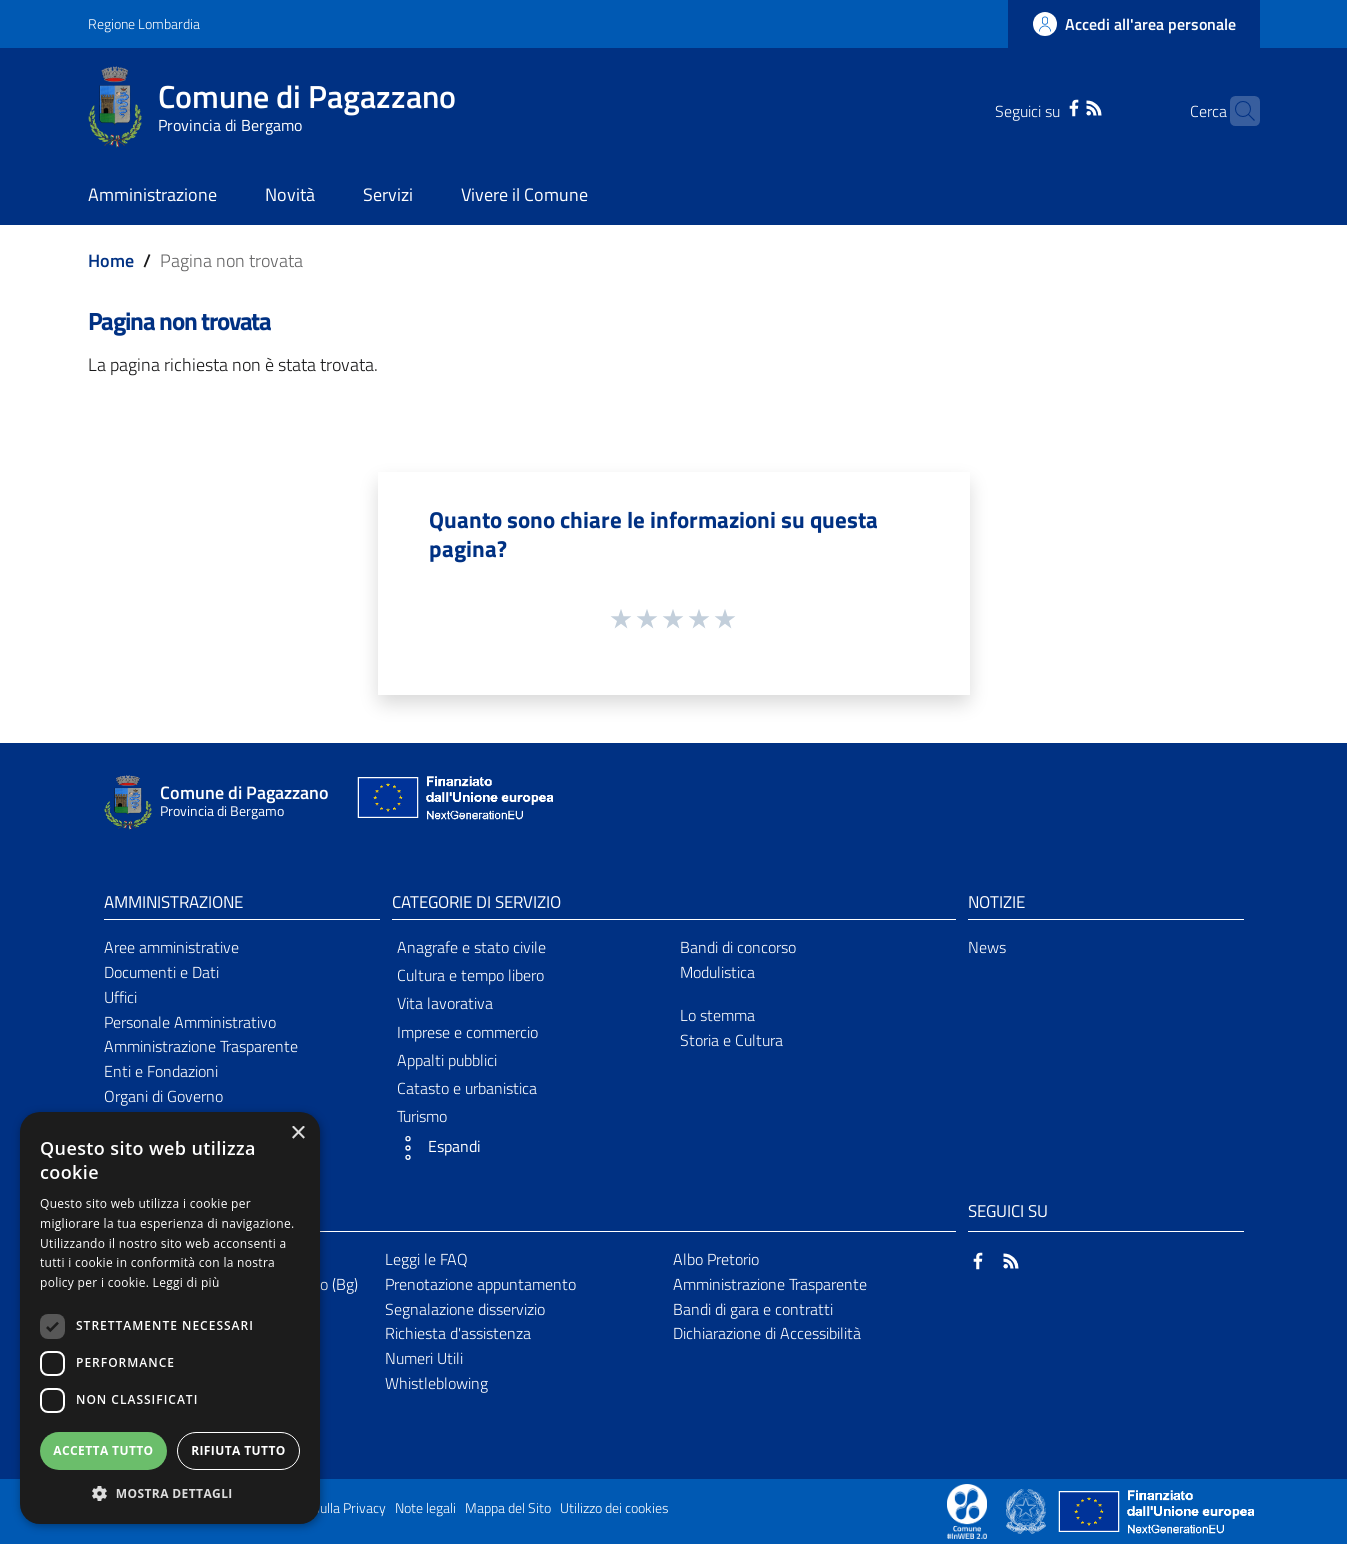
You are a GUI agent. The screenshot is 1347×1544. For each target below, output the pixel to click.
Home (111, 260)
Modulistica (717, 972)
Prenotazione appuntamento (480, 1284)
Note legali (425, 1508)
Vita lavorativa (445, 1003)
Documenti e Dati (161, 972)
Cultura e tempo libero (470, 975)
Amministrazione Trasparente (201, 1046)
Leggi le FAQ (426, 1259)
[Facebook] (1043, 106)
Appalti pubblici (447, 1060)
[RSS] (1063, 106)
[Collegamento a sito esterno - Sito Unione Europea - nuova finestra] (453, 802)
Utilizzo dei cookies (614, 1508)
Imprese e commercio (467, 1032)
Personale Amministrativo (190, 1022)
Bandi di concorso (738, 947)
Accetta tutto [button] (103, 1450)
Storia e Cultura (731, 1040)
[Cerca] (1236, 111)
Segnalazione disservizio (465, 1309)
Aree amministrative (171, 947)
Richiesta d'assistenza (458, 1333)
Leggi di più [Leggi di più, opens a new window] (186, 1282)
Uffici (120, 997)
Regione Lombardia (144, 23)
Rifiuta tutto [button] (238, 1450)
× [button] (297, 1133)
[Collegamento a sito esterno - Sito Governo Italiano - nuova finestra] (1027, 1510)
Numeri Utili (424, 1358)
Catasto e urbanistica (467, 1088)
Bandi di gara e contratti (753, 1309)
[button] (530, 1148)
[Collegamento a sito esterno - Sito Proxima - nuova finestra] (967, 1510)
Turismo (422, 1116)
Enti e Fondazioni (161, 1071)
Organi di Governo (163, 1096)
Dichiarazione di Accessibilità (767, 1333)
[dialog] (170, 1318)
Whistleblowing (436, 1383)
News (987, 947)
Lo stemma (717, 1015)
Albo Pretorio (716, 1259)
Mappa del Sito (508, 1508)
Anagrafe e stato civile (471, 947)
